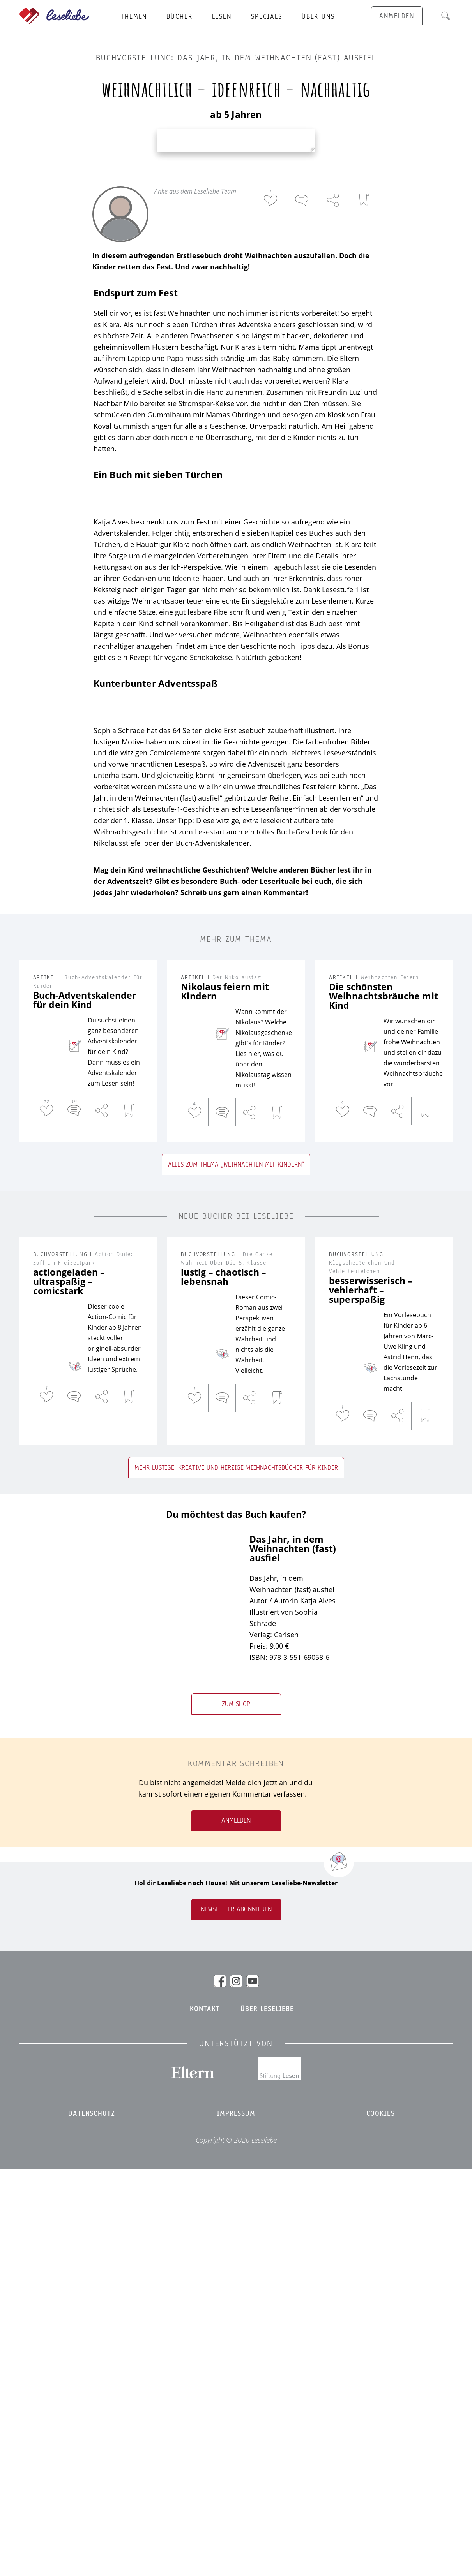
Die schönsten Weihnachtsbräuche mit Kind (383, 1402)
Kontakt (205, 2415)
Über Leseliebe (267, 2415)
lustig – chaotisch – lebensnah (223, 1683)
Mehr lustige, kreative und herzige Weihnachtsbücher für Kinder (236, 1874)
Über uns (318, 16)
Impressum (236, 2520)
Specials (266, 16)
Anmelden (236, 2226)
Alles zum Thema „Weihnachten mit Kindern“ (236, 1570)
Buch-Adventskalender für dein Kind (84, 1406)
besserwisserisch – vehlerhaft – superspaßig (371, 1696)
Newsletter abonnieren (236, 2315)
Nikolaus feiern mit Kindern (225, 1397)
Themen (134, 16)
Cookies (380, 2520)
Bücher (179, 16)
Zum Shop (236, 2110)
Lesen (222, 16)
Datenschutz (91, 2520)
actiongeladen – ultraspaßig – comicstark (69, 1688)
